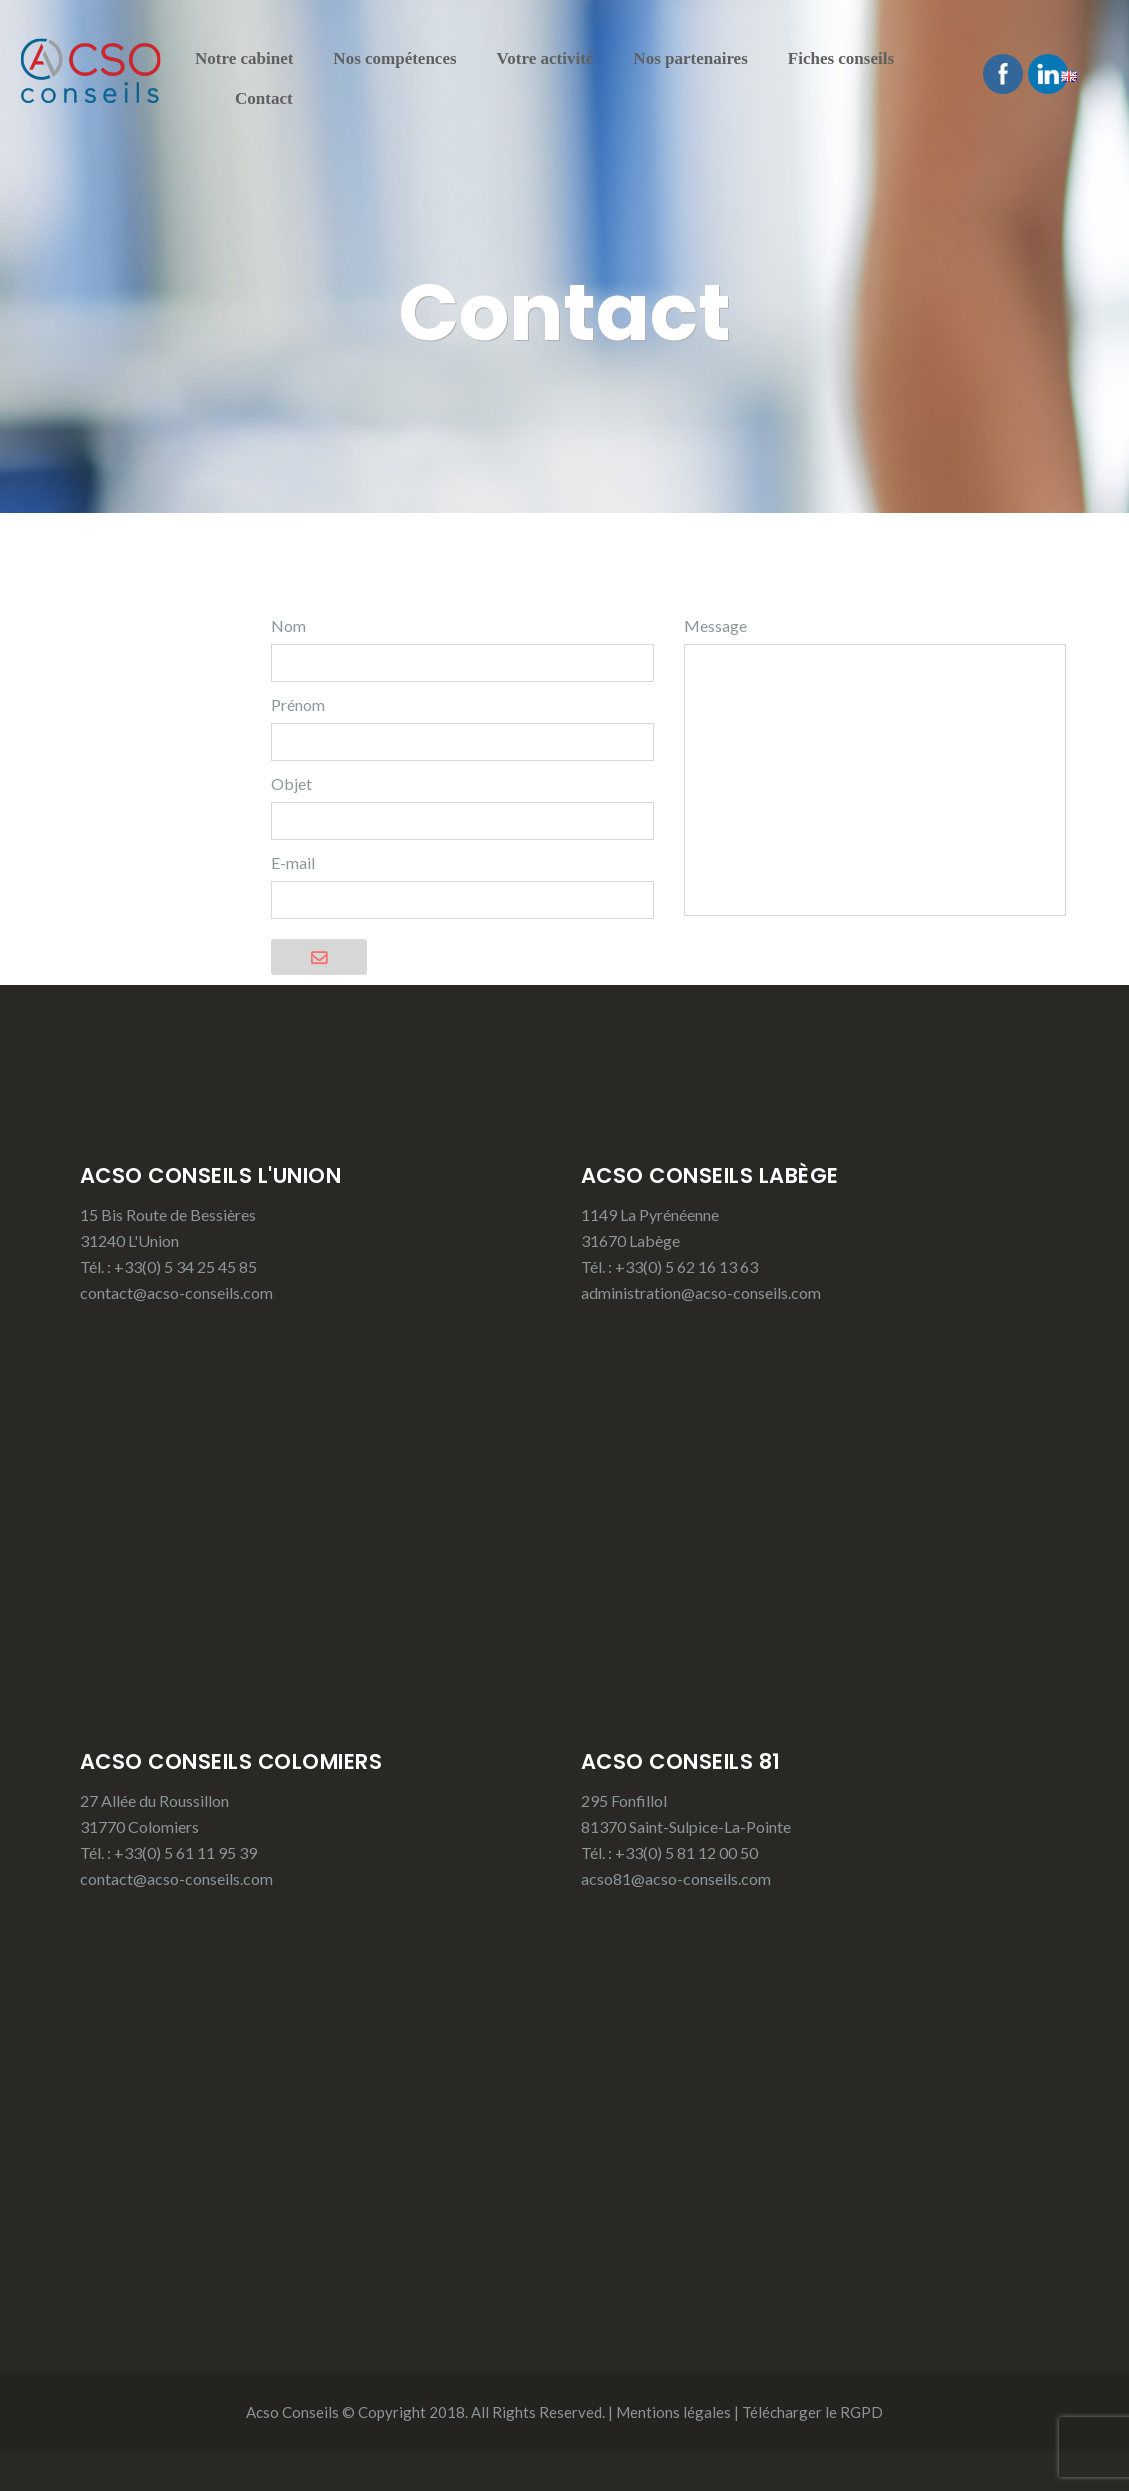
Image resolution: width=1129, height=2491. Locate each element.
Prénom (298, 704)
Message (715, 625)
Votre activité (545, 58)
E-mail (293, 862)
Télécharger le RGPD (812, 2412)
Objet (291, 783)
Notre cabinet (244, 58)
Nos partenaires (690, 58)
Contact (264, 98)
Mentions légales (673, 2412)
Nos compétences (394, 58)
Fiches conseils (841, 58)
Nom (288, 625)
